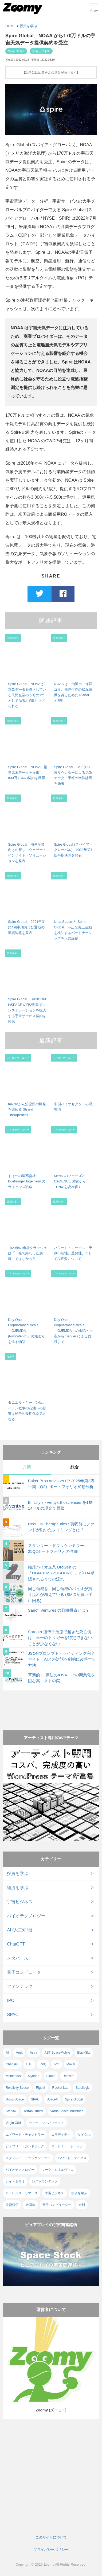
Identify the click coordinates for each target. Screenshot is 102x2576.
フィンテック (20, 1986)
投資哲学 (12, 2205)
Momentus (13, 2076)
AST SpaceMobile (57, 2052)
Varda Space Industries (66, 2111)
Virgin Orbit (14, 2123)
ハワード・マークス (72, 2158)
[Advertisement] (51, 1705)
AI (7, 2052)
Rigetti (40, 2088)
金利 (82, 2205)
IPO (10, 2000)
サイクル (84, 2134)
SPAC (12, 2014)
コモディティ (60, 2134)
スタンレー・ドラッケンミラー (28, 2158)
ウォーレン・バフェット (46, 2123)
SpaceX (52, 2099)
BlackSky (83, 2052)
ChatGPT (16, 1944)
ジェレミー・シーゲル (67, 2146)
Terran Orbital (33, 2111)
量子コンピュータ (24, 1972)
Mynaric (33, 2076)
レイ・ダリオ (15, 2181)
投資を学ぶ (28, 26)
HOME (10, 26)
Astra (33, 2052)
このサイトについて (51, 2537)
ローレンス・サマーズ (22, 2193)
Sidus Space (14, 2099)
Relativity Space (17, 2088)
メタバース (17, 1958)
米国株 (30, 2205)
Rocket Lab (60, 2088)
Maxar (70, 2064)
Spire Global (16, 51)
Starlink (11, 2111)
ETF (29, 2064)
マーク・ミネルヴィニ (58, 2170)
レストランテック (45, 2181)
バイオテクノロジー (26, 1916)
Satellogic (82, 2088)
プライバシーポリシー (51, 2550)
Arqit (19, 2052)
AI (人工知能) (19, 1930)
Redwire (68, 2076)
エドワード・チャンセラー (25, 2134)
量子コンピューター (56, 2205)
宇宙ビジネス (41, 51)
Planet (51, 2076)
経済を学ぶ (17, 1887)
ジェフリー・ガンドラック (25, 2146)
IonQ (43, 2064)
